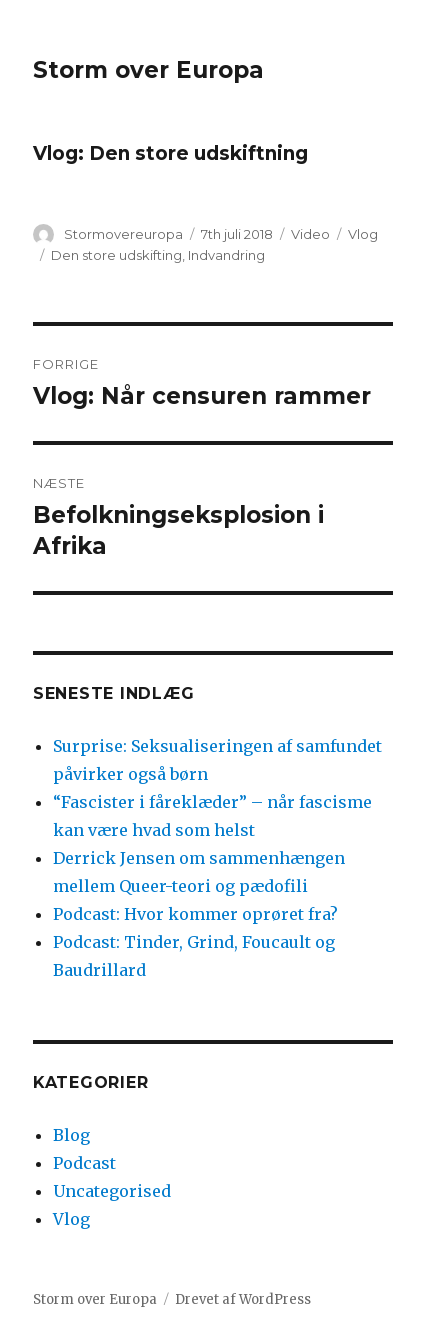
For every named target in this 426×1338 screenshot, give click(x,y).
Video (310, 234)
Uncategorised (112, 1191)
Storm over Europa (148, 70)
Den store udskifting (116, 255)
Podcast (84, 1163)
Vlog (363, 234)
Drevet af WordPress (243, 1299)
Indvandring (226, 255)
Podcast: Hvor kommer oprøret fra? (195, 914)
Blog (71, 1135)
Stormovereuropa (123, 234)
